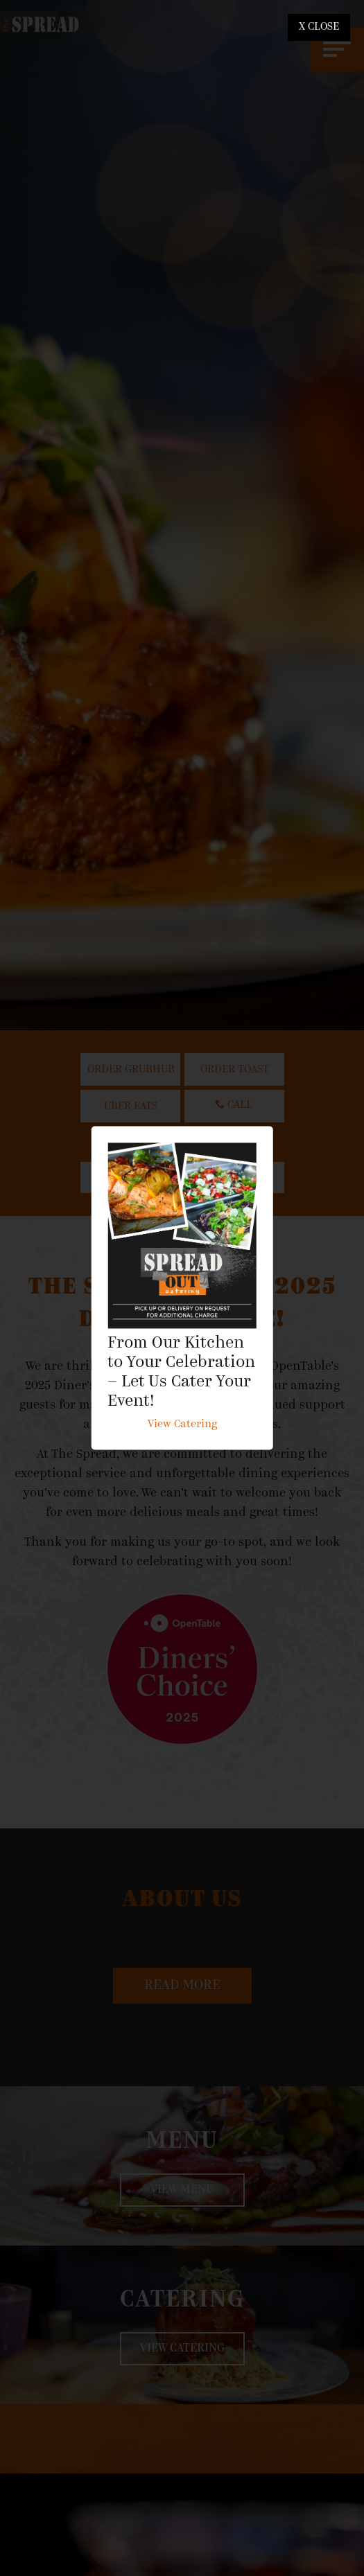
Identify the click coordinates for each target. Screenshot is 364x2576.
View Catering (182, 1425)
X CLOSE (319, 27)
